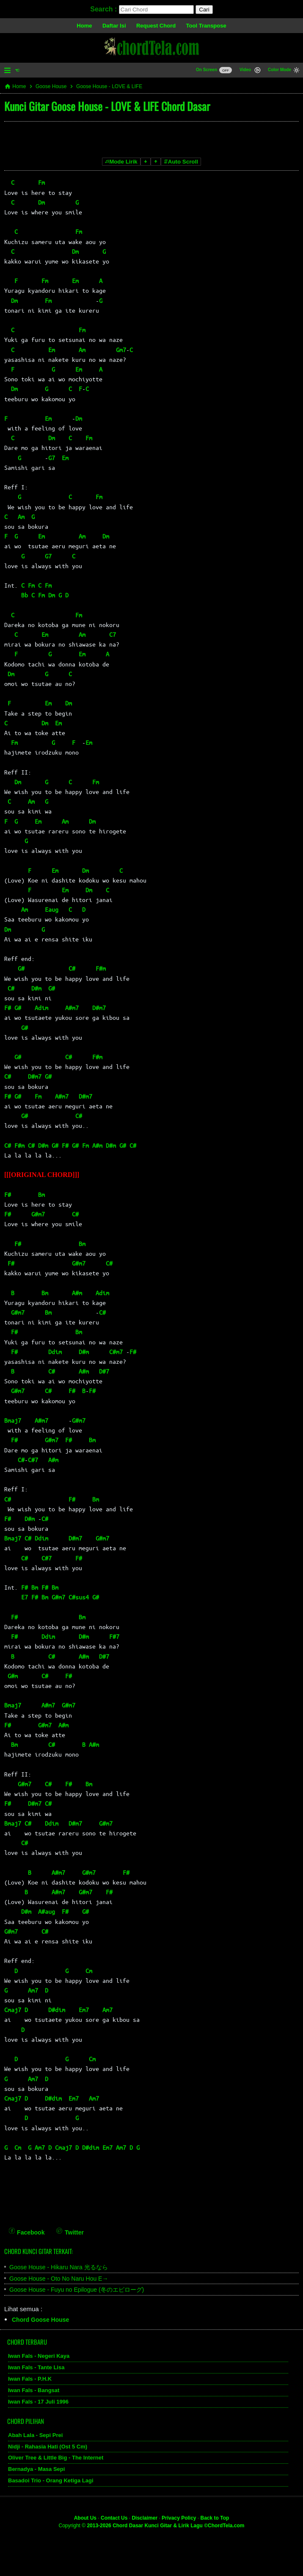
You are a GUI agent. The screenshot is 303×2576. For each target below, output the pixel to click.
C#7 (33, 1459)
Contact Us (114, 2518)
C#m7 (116, 1351)
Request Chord (156, 25)
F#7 (114, 1636)
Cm (88, 1970)
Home (84, 25)
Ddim (55, 1351)
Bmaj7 (12, 1420)
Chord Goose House (40, 2319)
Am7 (33, 1990)
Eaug (51, 909)
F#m (101, 968)
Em (75, 280)
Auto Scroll (181, 161)
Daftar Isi (114, 25)
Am (82, 349)
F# (7, 1007)
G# (21, 968)
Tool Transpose (206, 25)
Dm (41, 202)
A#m (97, 1145)
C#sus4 (79, 1597)
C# (72, 968)
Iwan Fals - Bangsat (33, 2390)
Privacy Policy (179, 2518)
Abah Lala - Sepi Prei (35, 2435)
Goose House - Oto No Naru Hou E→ (58, 2278)
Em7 (84, 2009)
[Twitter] (70, 2226)
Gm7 (121, 349)
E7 (24, 1597)
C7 (112, 634)
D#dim (56, 2009)
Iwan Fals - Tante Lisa (36, 2367)
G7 (51, 457)
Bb (24, 595)
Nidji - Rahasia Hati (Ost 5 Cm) (47, 2446)
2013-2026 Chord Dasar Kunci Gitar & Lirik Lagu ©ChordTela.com (165, 2526)
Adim (41, 1007)
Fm (41, 182)
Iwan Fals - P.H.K (30, 2379)
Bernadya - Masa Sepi (36, 2469)
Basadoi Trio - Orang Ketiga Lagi (51, 2480)
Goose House (51, 86)
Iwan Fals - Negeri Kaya (38, 2356)
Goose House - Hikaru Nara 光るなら (58, 2267)
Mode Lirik (121, 161)
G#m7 (38, 1214)
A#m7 (72, 1007)
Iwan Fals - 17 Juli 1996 (38, 2401)
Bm (41, 1194)
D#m (36, 988)
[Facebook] (26, 2226)
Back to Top (215, 2518)
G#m (13, 1675)
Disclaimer (144, 2518)
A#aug (46, 1911)
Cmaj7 (12, 2009)
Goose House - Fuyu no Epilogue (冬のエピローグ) (76, 2289)
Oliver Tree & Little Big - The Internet (55, 2457)
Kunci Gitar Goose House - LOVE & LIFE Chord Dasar (107, 106)
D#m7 (99, 1007)
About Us (85, 2518)
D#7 (104, 1371)
